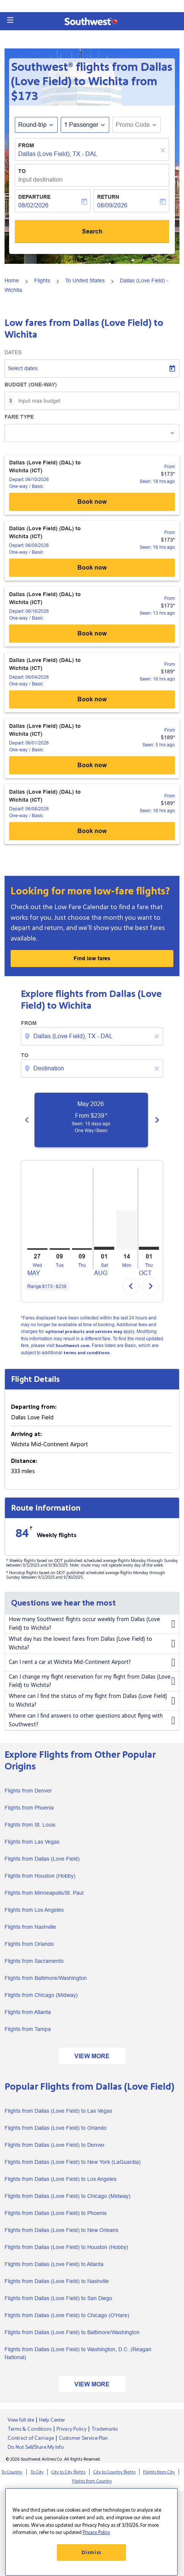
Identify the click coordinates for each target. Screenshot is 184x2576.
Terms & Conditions (30, 2429)
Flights (42, 280)
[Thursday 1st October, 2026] (149, 1248)
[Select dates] (92, 369)
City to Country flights (114, 2472)
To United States (85, 280)
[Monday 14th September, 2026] (126, 1230)
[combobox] (92, 1036)
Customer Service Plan (83, 2438)
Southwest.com (72, 1346)
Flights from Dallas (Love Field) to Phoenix (56, 2213)
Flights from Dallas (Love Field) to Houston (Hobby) (66, 2247)
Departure (34, 197)
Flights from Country (92, 2481)
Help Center (52, 2420)
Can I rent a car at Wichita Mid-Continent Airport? (92, 1663)
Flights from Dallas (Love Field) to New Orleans (61, 2230)
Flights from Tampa (28, 2029)
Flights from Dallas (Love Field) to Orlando (56, 2128)
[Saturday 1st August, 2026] (104, 1248)
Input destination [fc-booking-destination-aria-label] (40, 179)
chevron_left (131, 1286)
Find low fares (92, 958)
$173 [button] (24, 96)
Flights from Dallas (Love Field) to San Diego (58, 2298)
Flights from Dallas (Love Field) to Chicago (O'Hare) (67, 2315)
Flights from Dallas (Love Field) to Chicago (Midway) (68, 2196)
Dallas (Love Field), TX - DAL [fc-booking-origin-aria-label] (58, 154)
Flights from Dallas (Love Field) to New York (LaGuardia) (73, 2162)
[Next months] (157, 1120)
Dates (13, 352)
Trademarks (104, 2429)
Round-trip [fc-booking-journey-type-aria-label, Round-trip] (32, 124)
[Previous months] (27, 1120)
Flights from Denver (28, 1791)
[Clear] (164, 150)
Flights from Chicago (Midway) (41, 1995)
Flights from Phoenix (29, 1808)
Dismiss (91, 2553)
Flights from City (159, 2472)
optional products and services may (83, 1332)
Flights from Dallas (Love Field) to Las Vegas (58, 2111)
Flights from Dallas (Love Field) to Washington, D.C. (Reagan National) (78, 2353)
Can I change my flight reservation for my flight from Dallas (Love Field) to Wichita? (92, 1681)
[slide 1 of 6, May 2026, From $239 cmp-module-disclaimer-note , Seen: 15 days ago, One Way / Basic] (96, 1120)
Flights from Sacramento (34, 1961)
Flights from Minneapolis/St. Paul (44, 1893)
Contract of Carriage (31, 2438)
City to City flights (68, 2472)
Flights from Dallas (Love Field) (42, 1859)
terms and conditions (86, 1353)
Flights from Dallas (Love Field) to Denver (55, 2145)
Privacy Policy (71, 2429)
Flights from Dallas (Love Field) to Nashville (57, 2281)
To (22, 171)
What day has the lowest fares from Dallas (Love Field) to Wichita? (92, 1643)
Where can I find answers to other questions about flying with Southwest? (92, 1720)
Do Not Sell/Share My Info (36, 2447)
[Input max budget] (95, 401)
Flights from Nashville (30, 1927)
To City (37, 2472)
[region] (91, 2532)
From (26, 145)
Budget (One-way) (31, 385)
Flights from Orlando (29, 1944)
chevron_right (151, 1286)
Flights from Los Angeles (34, 1910)
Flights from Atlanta (28, 2012)
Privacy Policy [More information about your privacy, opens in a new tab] (96, 2532)
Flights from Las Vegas (32, 1842)
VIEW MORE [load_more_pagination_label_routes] (92, 2056)
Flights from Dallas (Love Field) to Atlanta (54, 2264)
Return (108, 197)
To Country (11, 2472)
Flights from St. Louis (30, 1825)
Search (92, 231)
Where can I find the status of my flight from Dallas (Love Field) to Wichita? (92, 1701)
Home (12, 280)
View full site (21, 2420)
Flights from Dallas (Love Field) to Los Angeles (60, 2179)
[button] (10, 20)
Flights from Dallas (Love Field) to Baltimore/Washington (72, 2332)
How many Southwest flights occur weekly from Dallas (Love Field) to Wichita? (92, 1624)
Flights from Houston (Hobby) (40, 1876)
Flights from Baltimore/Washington (46, 1978)
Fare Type (19, 417)
